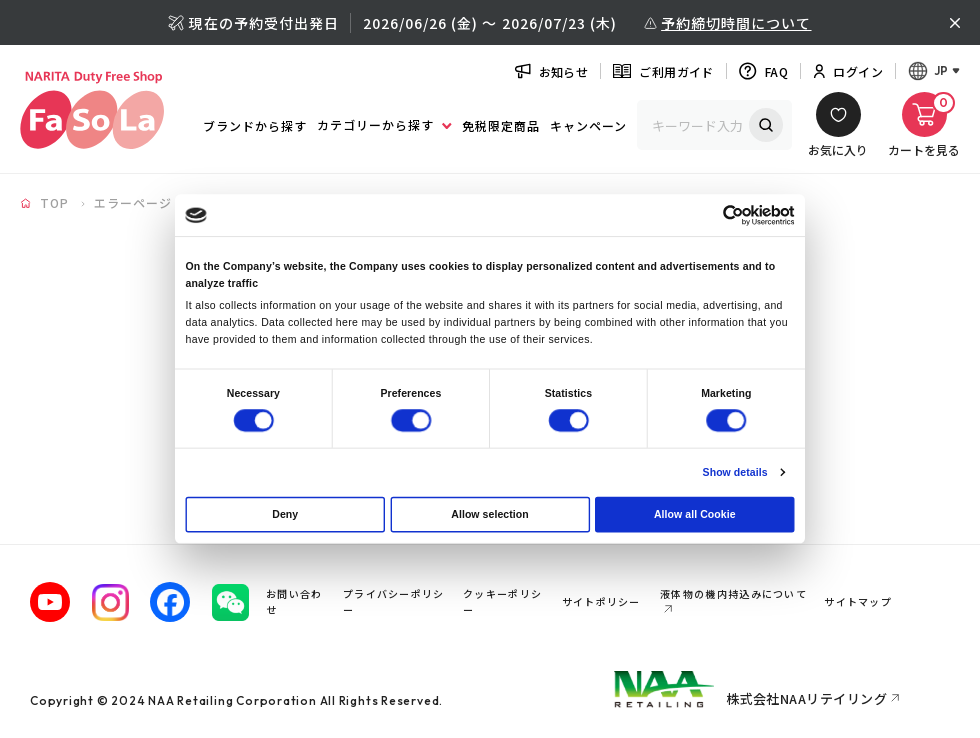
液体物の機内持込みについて (733, 593)
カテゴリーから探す (384, 124)
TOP (54, 202)
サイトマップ (862, 601)
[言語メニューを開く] (934, 71)
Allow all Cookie (695, 514)
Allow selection (489, 514)
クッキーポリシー (502, 601)
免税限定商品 (501, 125)
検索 (766, 125)
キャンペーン (588, 125)
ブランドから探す (255, 125)
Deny (285, 514)
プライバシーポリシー (394, 601)
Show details (735, 472)
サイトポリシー (605, 601)
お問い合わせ (294, 601)
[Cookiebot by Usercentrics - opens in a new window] (733, 215)
